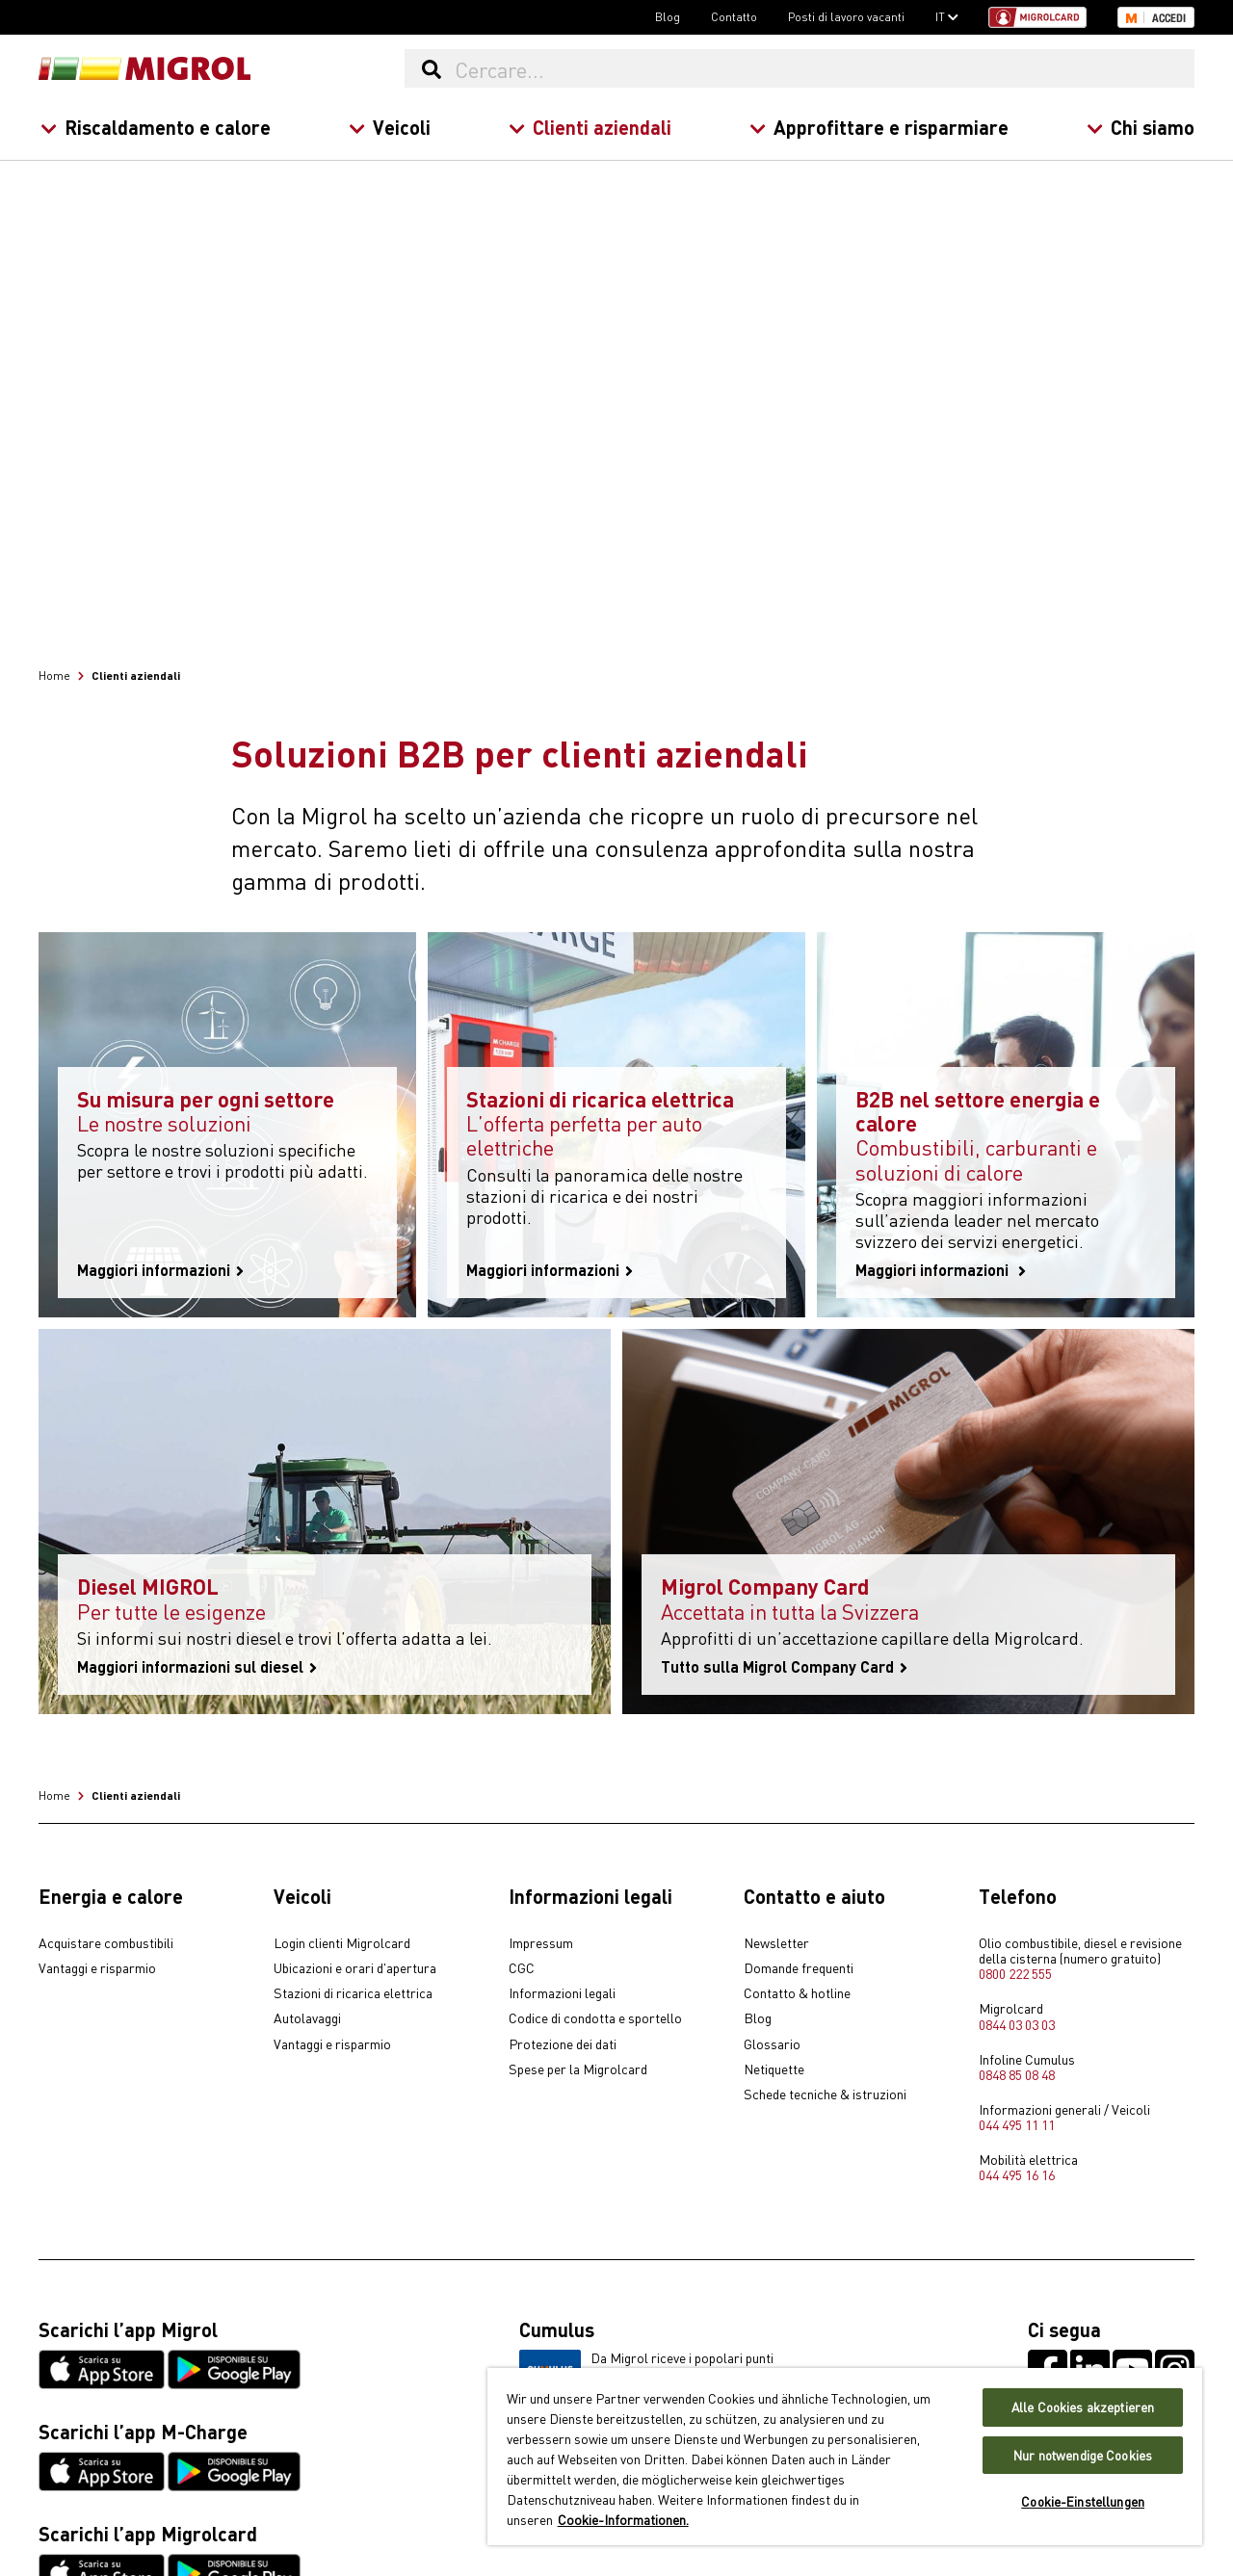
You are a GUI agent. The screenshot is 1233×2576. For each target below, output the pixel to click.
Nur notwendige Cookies (1082, 2455)
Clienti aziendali (590, 127)
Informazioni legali (562, 1993)
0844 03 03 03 (1017, 2024)
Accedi (1169, 18)
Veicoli (390, 127)
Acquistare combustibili (106, 1943)
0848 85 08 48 (1017, 2074)
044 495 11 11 (1017, 2124)
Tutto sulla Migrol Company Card (784, 1667)
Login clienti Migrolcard (342, 1943)
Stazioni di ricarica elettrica (353, 1993)
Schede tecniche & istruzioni (825, 2094)
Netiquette (774, 2069)
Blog (667, 16)
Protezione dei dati (562, 2044)
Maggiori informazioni (160, 1270)
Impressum (541, 1943)
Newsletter (776, 1943)
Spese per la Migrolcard (578, 2069)
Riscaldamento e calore (155, 127)
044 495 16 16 (1017, 2174)
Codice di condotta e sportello (595, 2018)
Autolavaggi (307, 2018)
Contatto (734, 16)
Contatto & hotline (797, 1993)
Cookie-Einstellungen (1082, 2501)
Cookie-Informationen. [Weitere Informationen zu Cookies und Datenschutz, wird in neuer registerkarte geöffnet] (623, 2519)
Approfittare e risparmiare (879, 127)
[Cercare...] (823, 68)
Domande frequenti (798, 1968)
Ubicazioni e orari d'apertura (355, 1968)
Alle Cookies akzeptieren (1082, 2407)
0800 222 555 (1015, 1973)
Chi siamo (1140, 127)
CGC (522, 1968)
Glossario (772, 2044)
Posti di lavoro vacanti (846, 16)
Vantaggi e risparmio (97, 1968)
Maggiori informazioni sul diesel (197, 1667)
